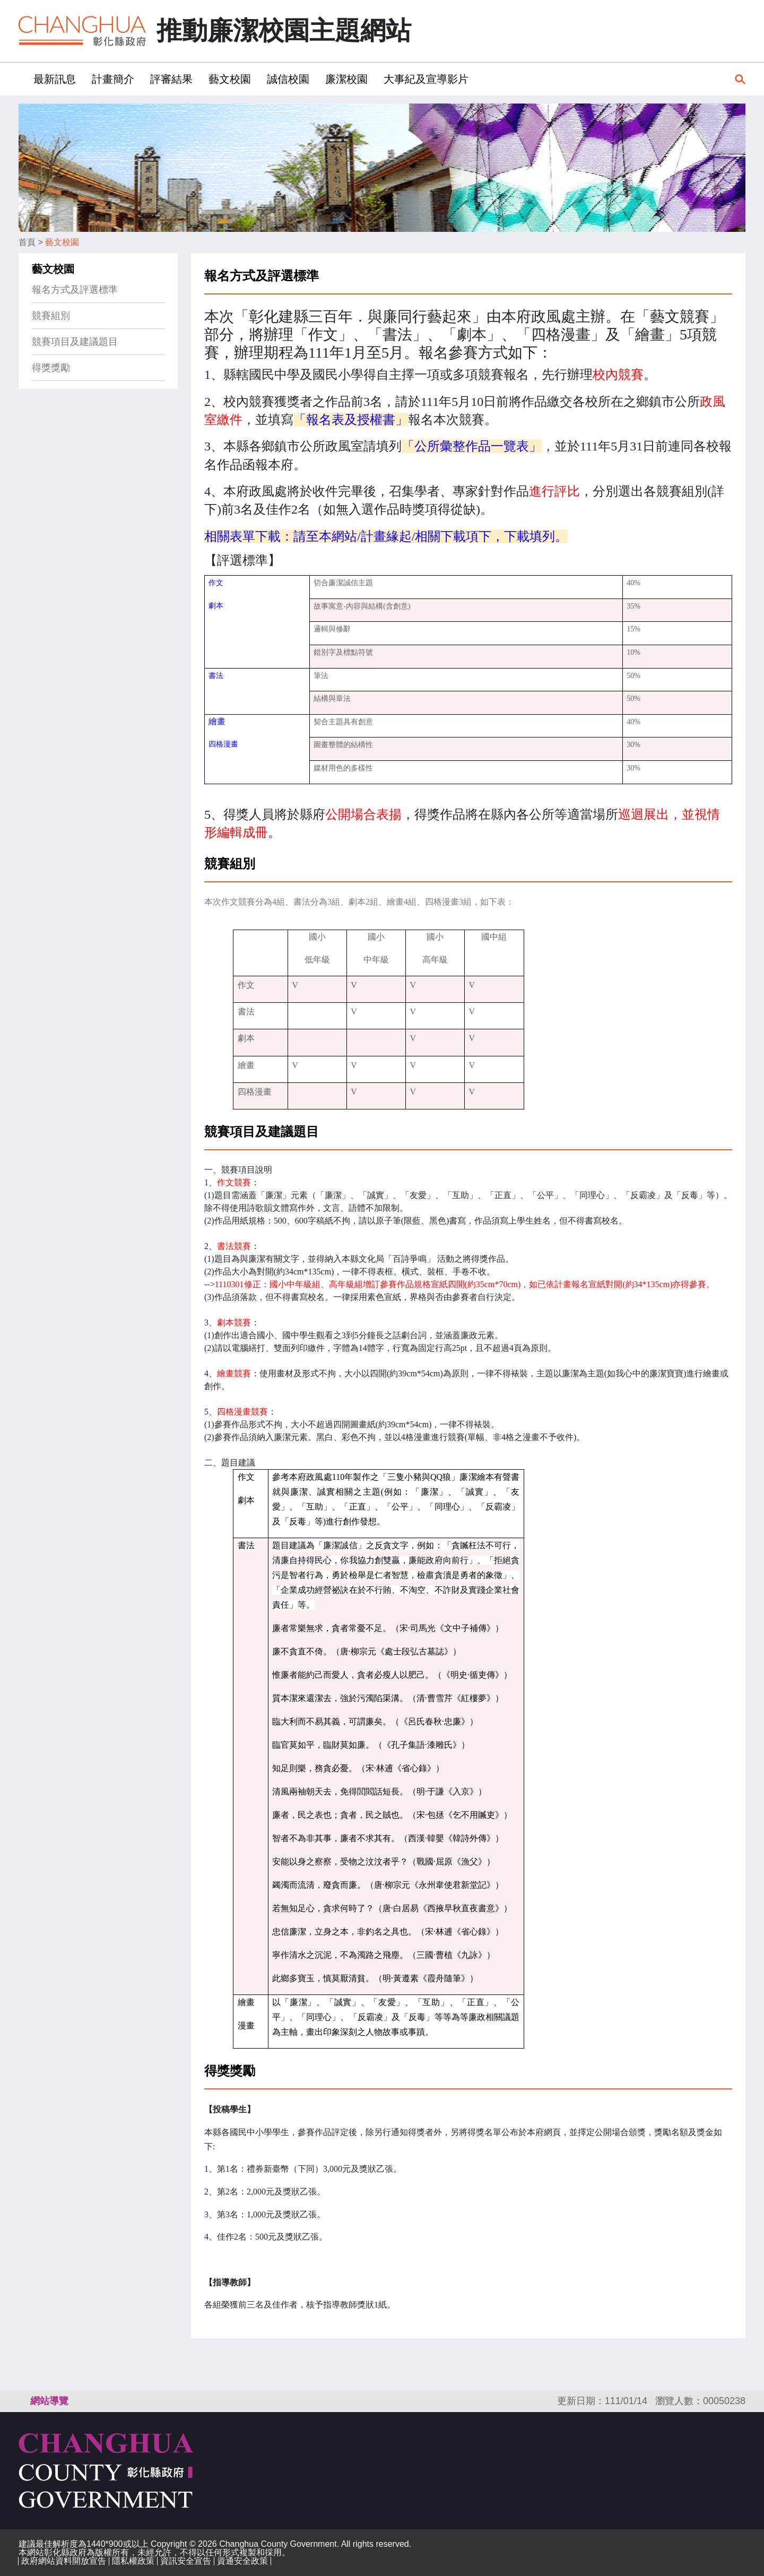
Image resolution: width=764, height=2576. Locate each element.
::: (22, 78)
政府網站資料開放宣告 (63, 2560)
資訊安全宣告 (185, 2560)
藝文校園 (62, 242)
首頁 (27, 242)
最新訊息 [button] (54, 79)
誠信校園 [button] (288, 79)
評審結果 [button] (171, 79)
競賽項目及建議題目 (75, 341)
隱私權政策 (133, 2560)
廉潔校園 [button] (346, 79)
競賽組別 (51, 315)
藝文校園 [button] (230, 79)
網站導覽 (49, 2401)
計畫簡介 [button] (113, 79)
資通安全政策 (242, 2560)
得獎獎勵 (51, 367)
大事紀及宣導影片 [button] (426, 79)
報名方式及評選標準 (75, 289)
